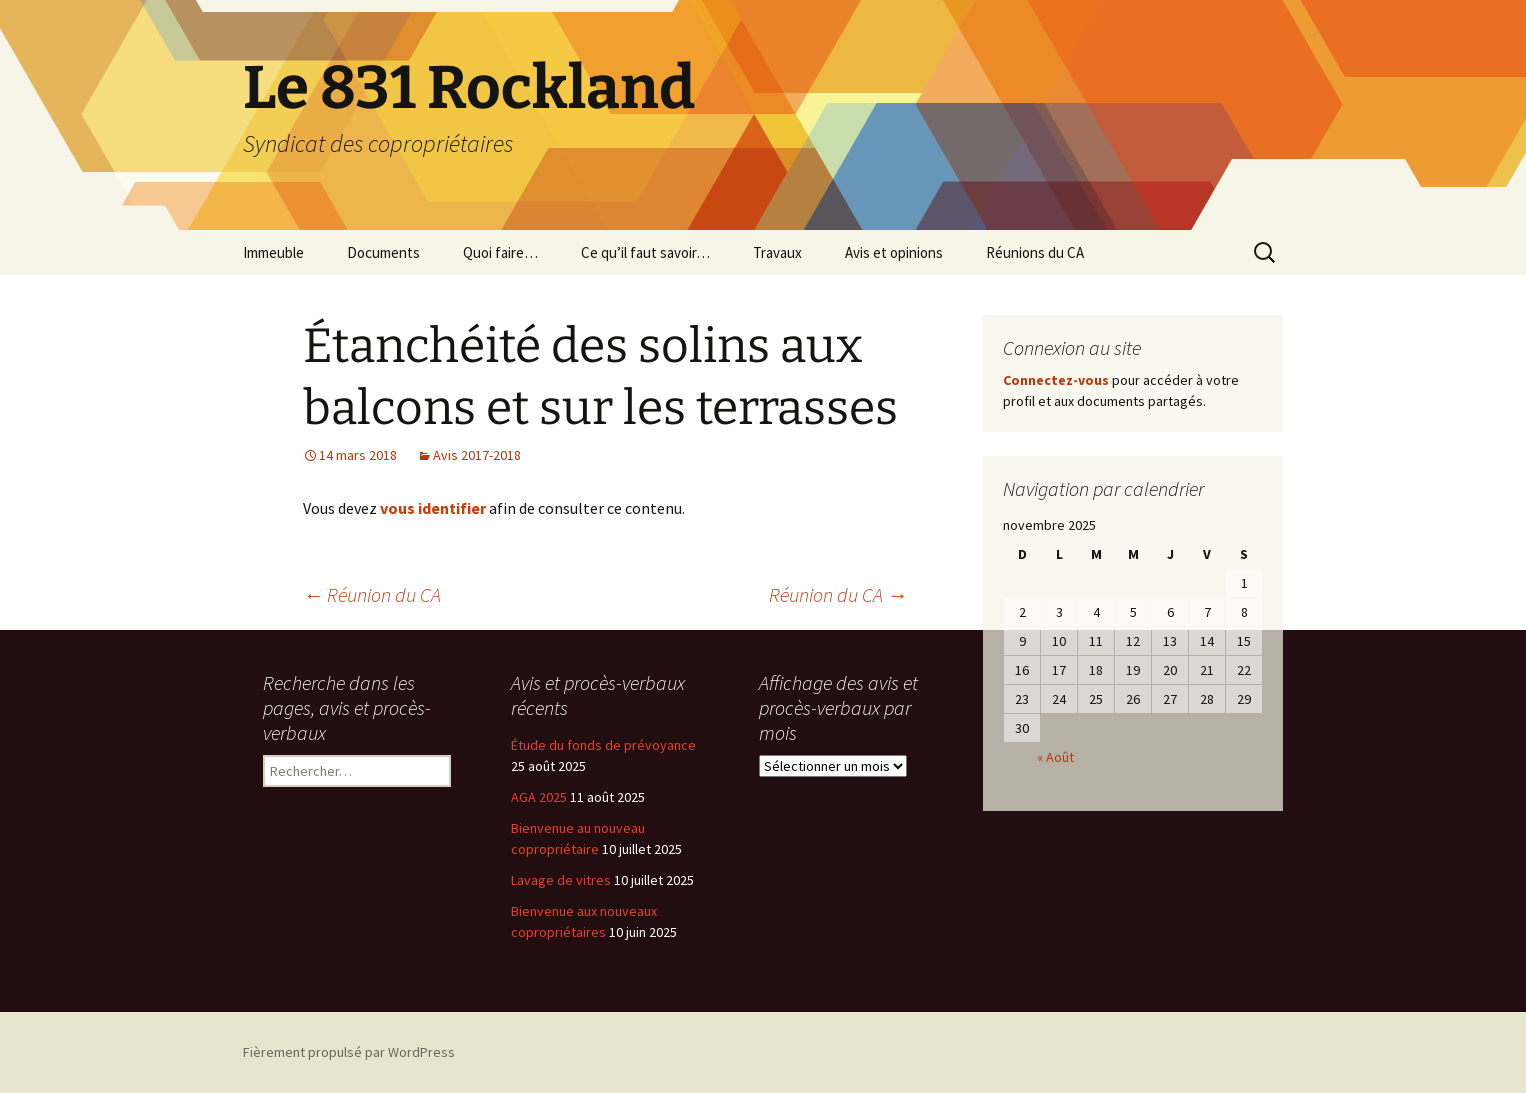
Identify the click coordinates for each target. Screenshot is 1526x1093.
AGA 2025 (539, 797)
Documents (383, 252)
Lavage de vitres (561, 880)
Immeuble (273, 252)
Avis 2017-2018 (477, 455)
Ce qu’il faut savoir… (645, 252)
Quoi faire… (500, 252)
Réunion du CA (372, 594)
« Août (1055, 757)
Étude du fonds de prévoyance (603, 745)
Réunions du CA (1035, 252)
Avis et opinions (894, 252)
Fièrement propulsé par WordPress (349, 1052)
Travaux (777, 252)
